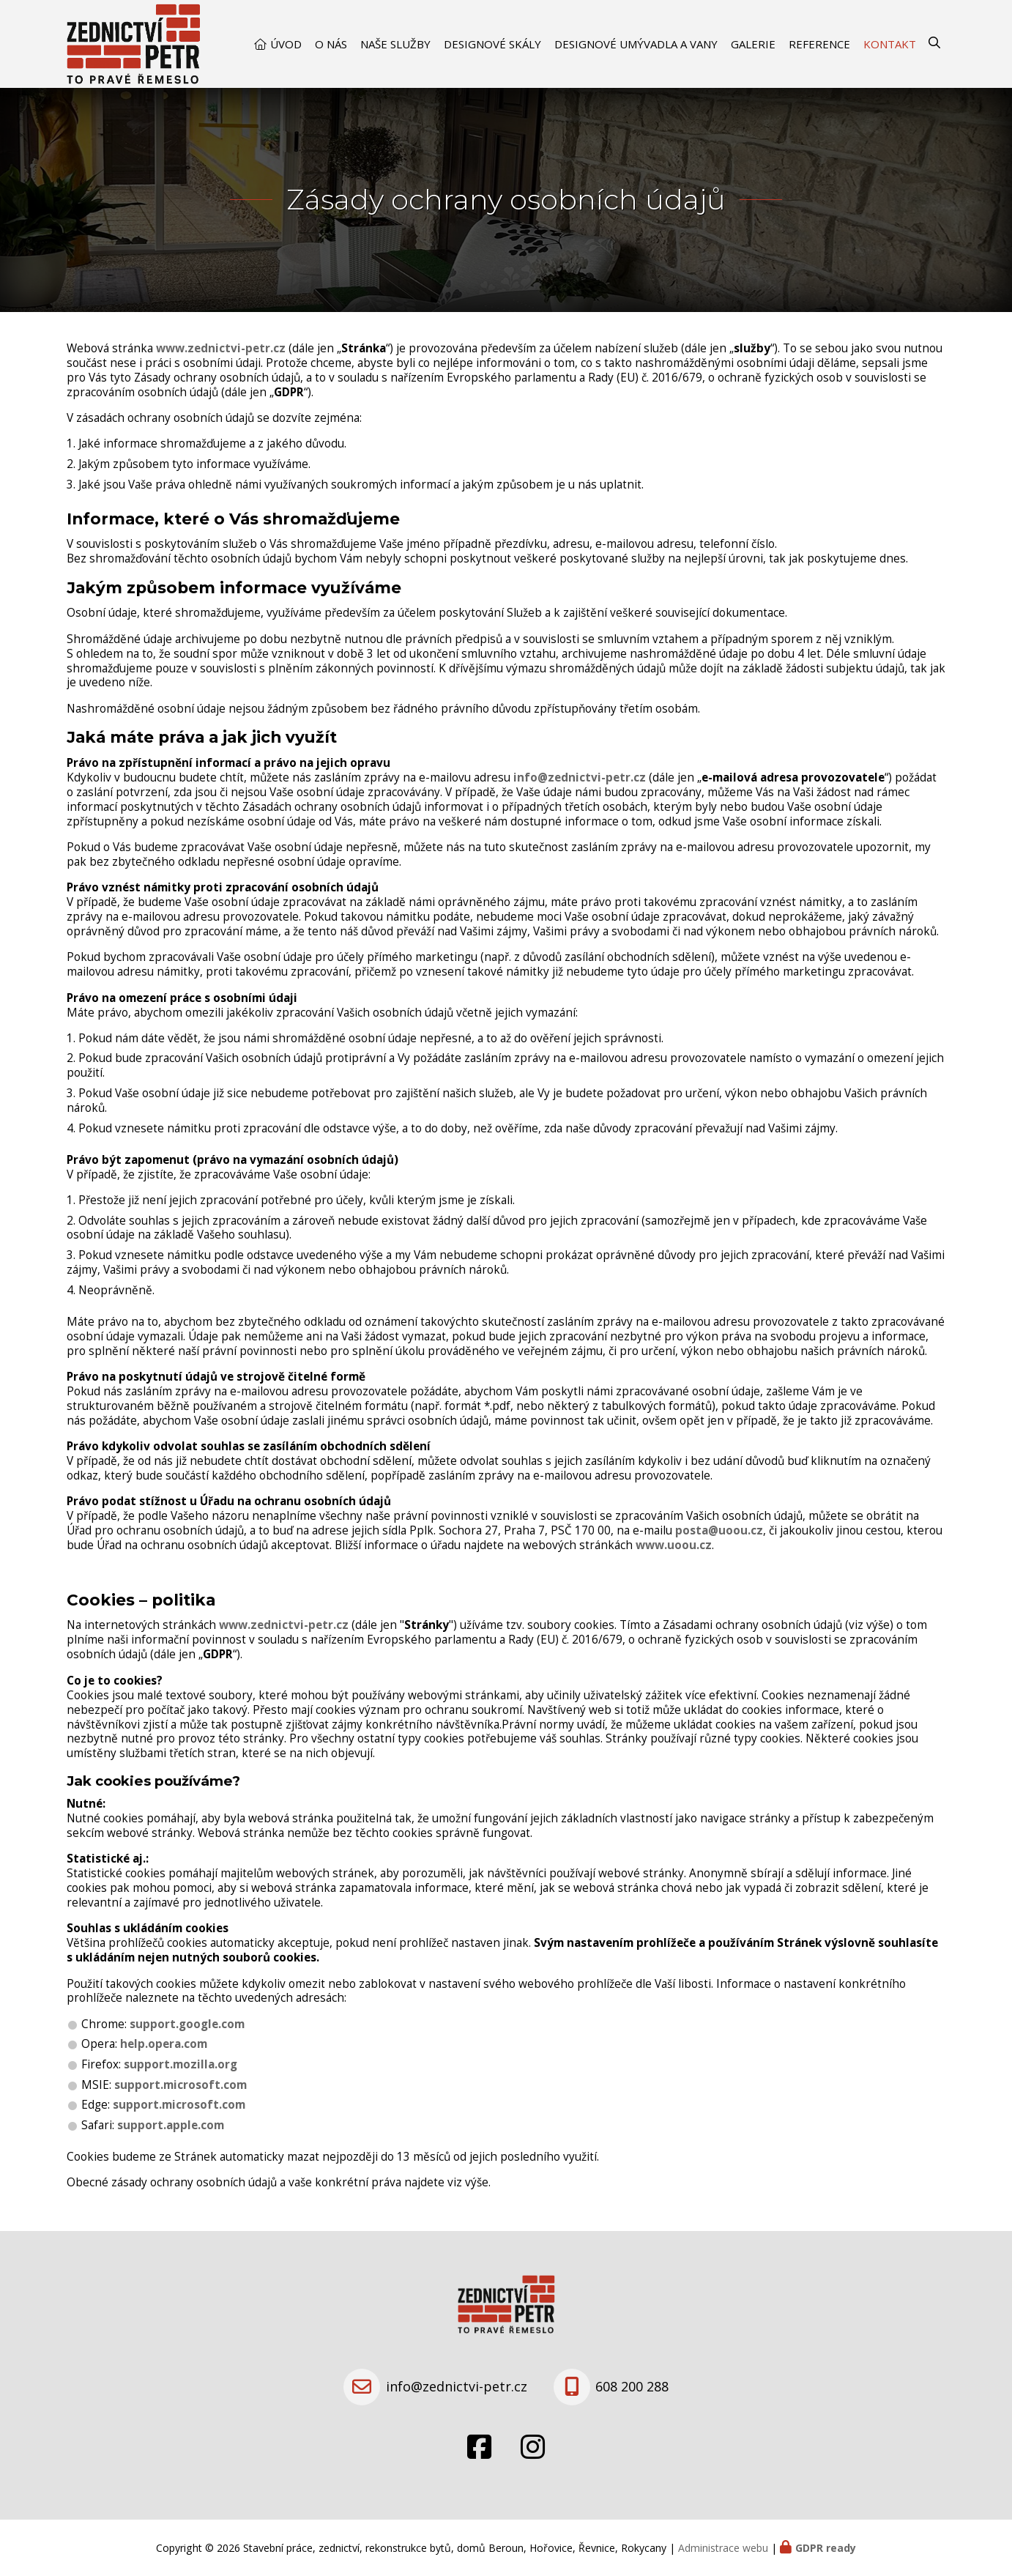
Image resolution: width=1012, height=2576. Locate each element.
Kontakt (889, 44)
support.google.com (187, 2024)
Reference (819, 44)
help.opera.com (163, 2044)
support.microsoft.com (180, 2085)
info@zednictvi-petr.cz (579, 777)
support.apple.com (170, 2125)
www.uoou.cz (674, 1545)
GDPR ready (825, 2548)
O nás (331, 44)
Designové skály (492, 44)
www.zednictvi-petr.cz (221, 348)
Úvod (286, 44)
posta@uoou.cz (719, 1530)
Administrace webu (723, 2548)
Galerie (753, 44)
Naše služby (395, 44)
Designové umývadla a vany (636, 44)
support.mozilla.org (180, 2064)
